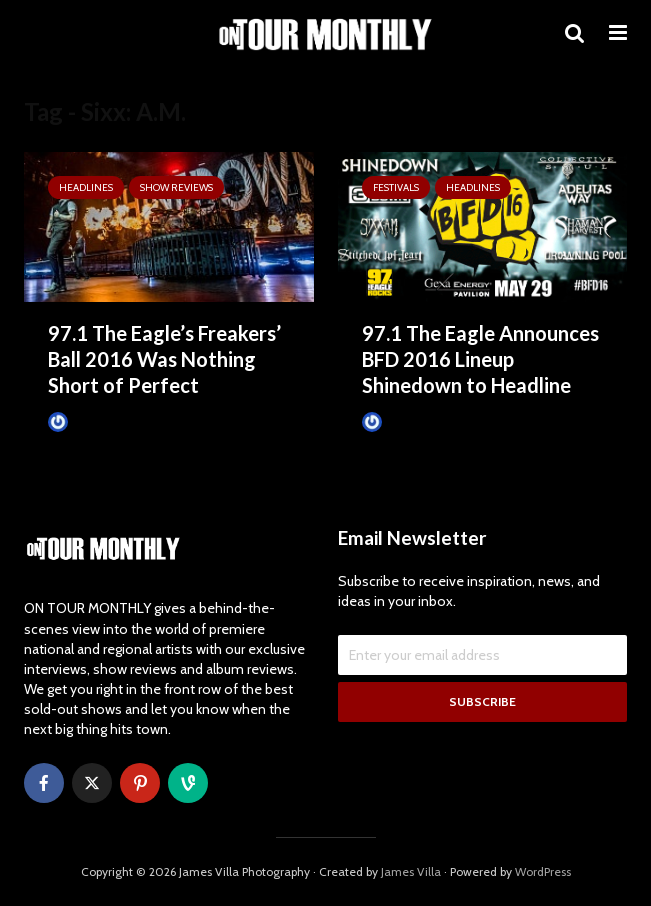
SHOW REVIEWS (176, 187)
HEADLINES (86, 187)
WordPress (543, 871)
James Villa (88, 422)
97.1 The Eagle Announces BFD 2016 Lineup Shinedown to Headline (480, 359)
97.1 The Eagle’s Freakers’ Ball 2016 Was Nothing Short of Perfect (164, 359)
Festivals (396, 187)
